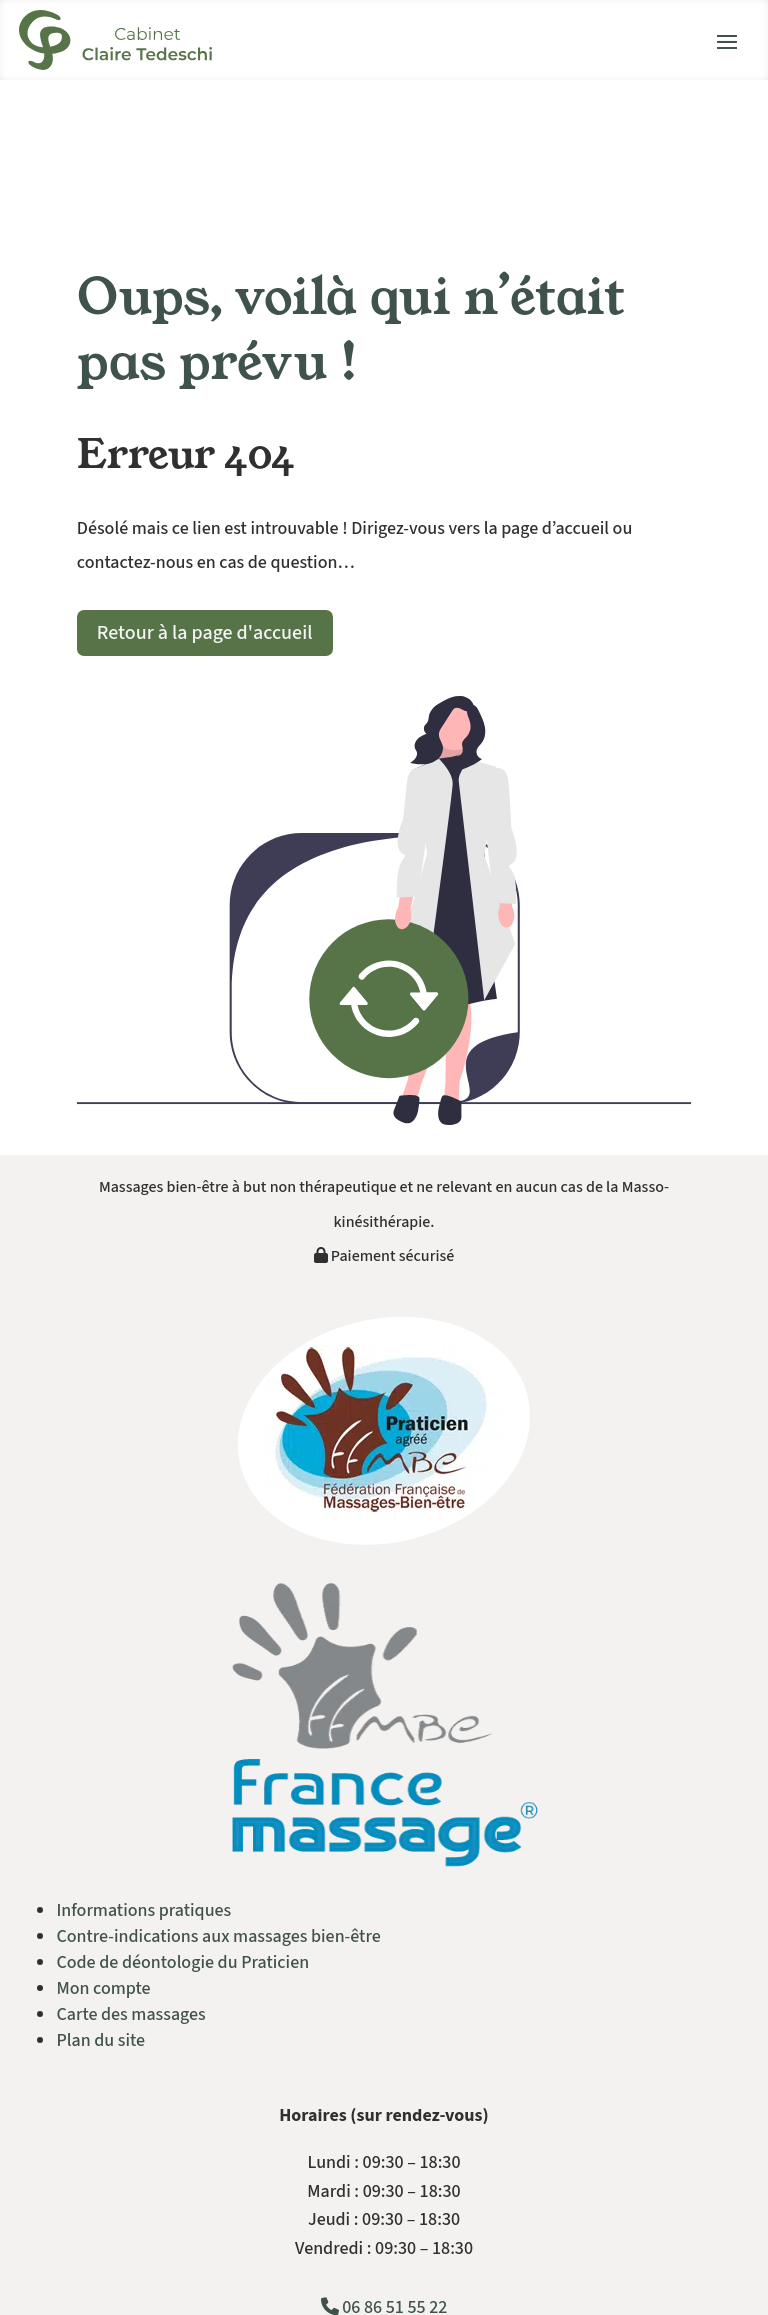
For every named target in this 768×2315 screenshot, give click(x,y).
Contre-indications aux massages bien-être (218, 1936)
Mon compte (103, 1988)
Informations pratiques (143, 1910)
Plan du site (100, 2040)
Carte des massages (130, 2014)
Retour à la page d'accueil (205, 633)
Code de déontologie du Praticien (182, 1962)
